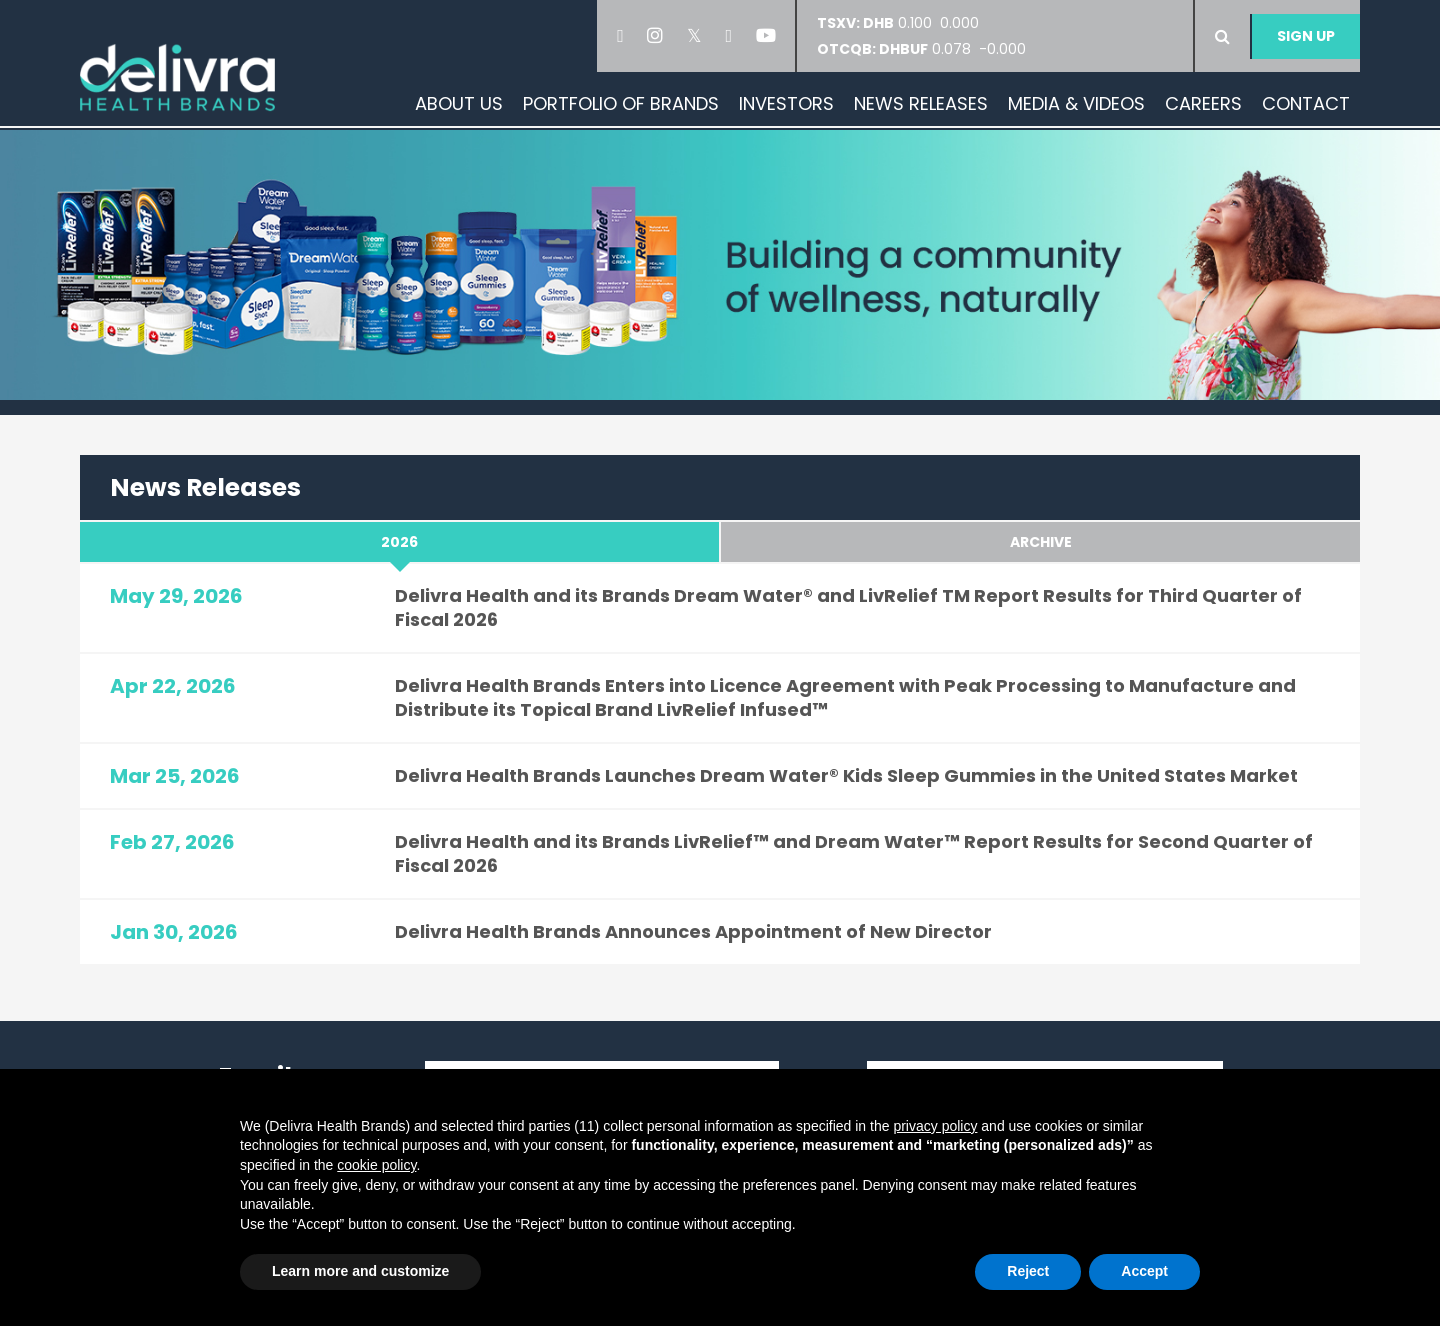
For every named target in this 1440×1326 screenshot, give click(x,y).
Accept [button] (1144, 1271)
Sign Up (1306, 36)
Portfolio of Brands (621, 103)
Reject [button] (1028, 1271)
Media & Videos (1076, 103)
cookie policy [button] (376, 1165)
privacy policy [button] (935, 1126)
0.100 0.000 (904, 23)
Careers (1203, 103)
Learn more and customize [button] (360, 1271)
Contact (1306, 103)
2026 (399, 542)
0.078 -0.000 (921, 49)
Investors (786, 103)
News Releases (921, 103)
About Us (459, 103)
